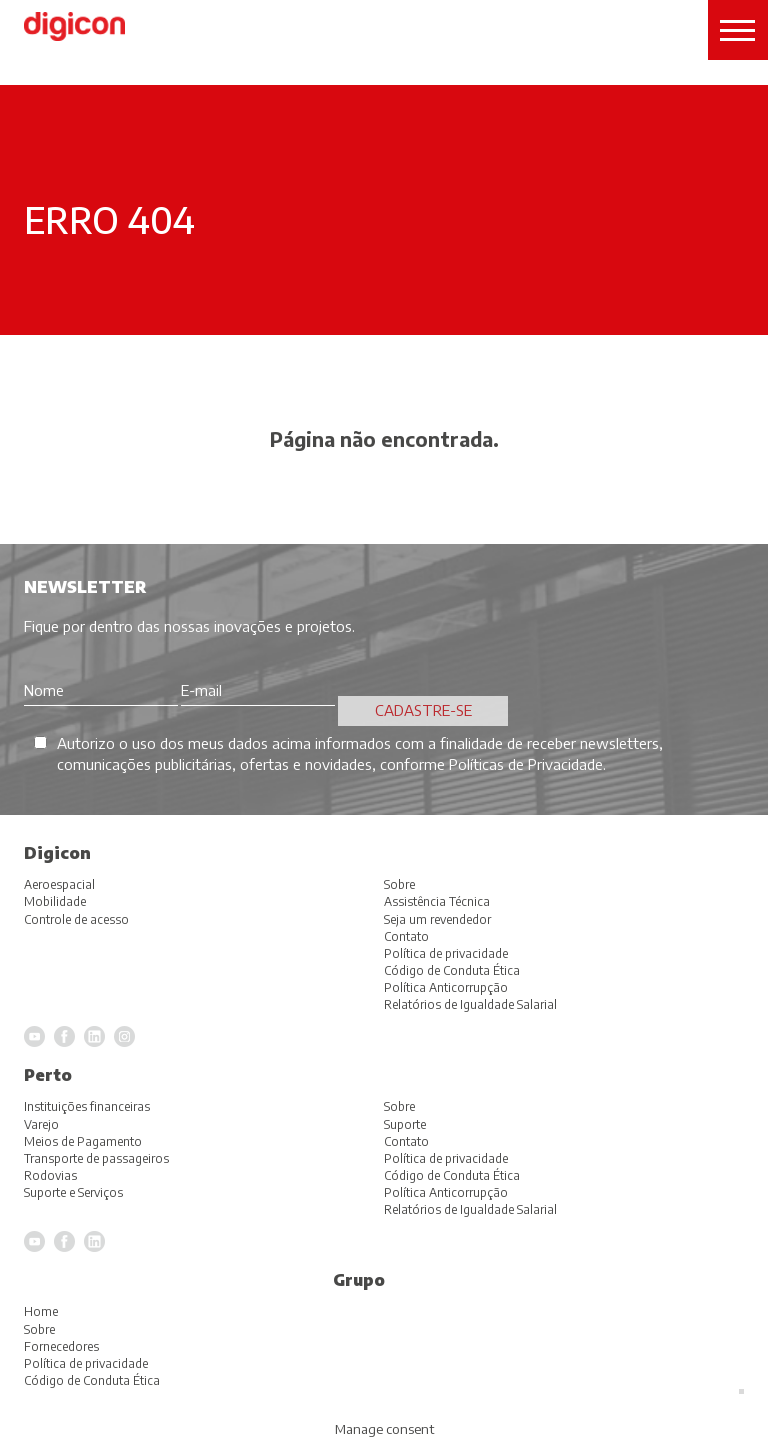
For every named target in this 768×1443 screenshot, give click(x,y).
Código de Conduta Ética (452, 1175)
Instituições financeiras (87, 1106)
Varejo (41, 1124)
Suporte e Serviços (73, 1192)
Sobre (399, 1106)
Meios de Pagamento (83, 1141)
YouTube (34, 1241)
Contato (406, 1141)
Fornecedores (61, 1346)
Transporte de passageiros (96, 1158)
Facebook (64, 1241)
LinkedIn (94, 1241)
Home (41, 1311)
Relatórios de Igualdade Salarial (470, 1209)
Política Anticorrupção (446, 1192)
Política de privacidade (446, 1158)
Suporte (405, 1124)
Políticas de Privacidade (526, 764)
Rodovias (50, 1175)
